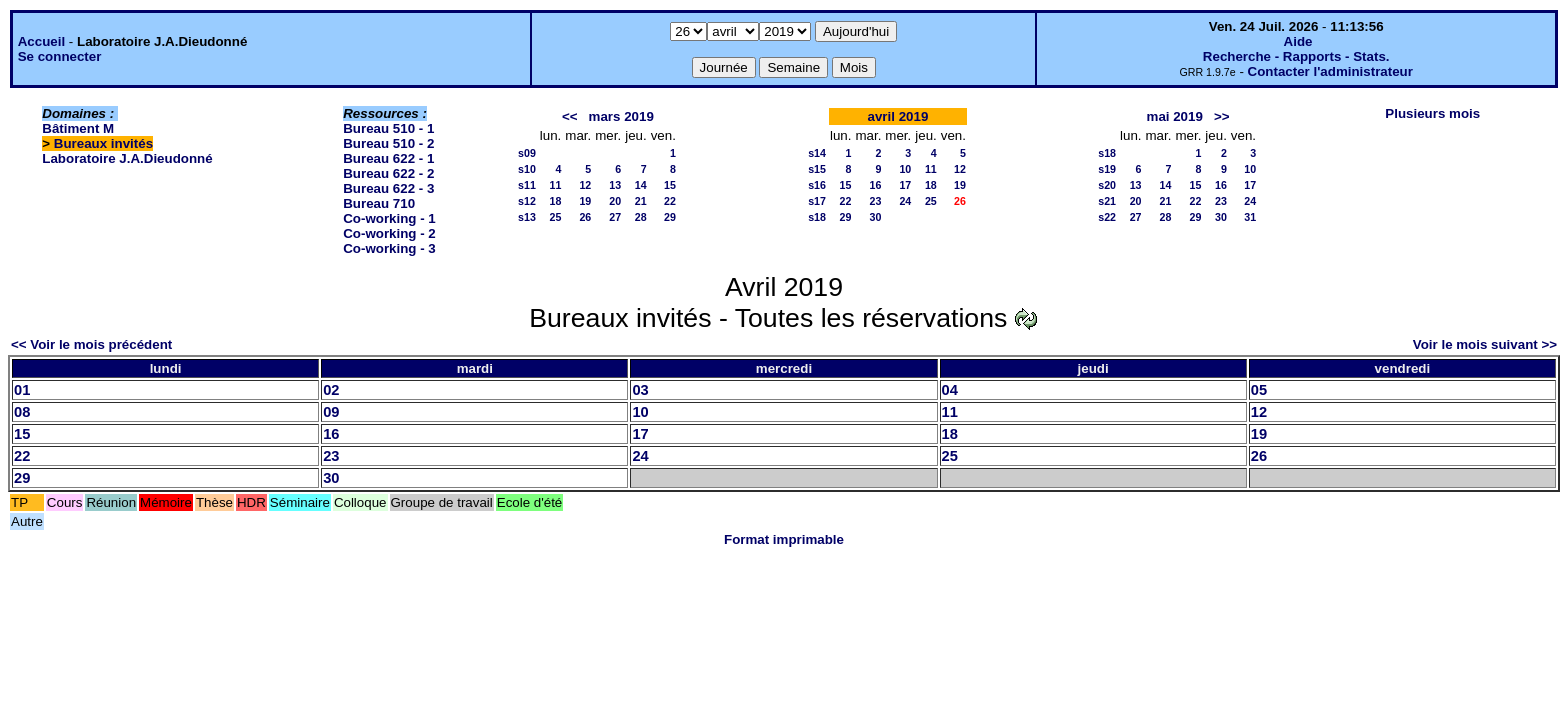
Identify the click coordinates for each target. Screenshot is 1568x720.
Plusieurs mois (1432, 113)
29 (670, 217)
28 (641, 217)
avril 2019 (898, 116)
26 (585, 217)
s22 (1107, 217)
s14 (817, 153)
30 (875, 217)
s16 (817, 185)
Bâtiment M (78, 128)
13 (615, 185)
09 (331, 412)
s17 (817, 201)
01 (22, 390)
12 (585, 185)
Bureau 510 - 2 (388, 143)
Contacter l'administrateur (1330, 71)
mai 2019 (1175, 116)
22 (670, 201)
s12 (527, 201)
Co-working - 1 (389, 218)
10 (905, 169)
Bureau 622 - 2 (388, 173)
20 (615, 201)
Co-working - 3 (389, 248)
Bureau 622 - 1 (388, 158)
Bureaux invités (103, 143)
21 (641, 201)
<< (570, 116)
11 (555, 185)
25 (555, 217)
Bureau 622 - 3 (388, 188)
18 (555, 201)
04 (950, 390)
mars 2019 (621, 116)
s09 (527, 153)
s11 (527, 185)
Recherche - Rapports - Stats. (1296, 56)
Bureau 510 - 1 (388, 128)
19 (585, 201)
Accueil (41, 41)
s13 (527, 217)
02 (331, 390)
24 (905, 201)
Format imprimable (784, 539)
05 (1259, 390)
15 (670, 185)
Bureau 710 (379, 203)
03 (640, 390)
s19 (1107, 169)
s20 (1107, 185)
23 (875, 201)
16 (875, 185)
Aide (1298, 41)
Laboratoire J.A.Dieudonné (127, 158)
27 (615, 217)
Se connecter (60, 56)
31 (1250, 217)
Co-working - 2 (389, 233)
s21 (1107, 201)
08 (22, 412)
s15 (817, 169)
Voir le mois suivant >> (1485, 344)
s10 (527, 169)
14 (641, 185)
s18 (817, 217)
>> (1222, 116)
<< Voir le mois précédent (91, 344)
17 (905, 185)
